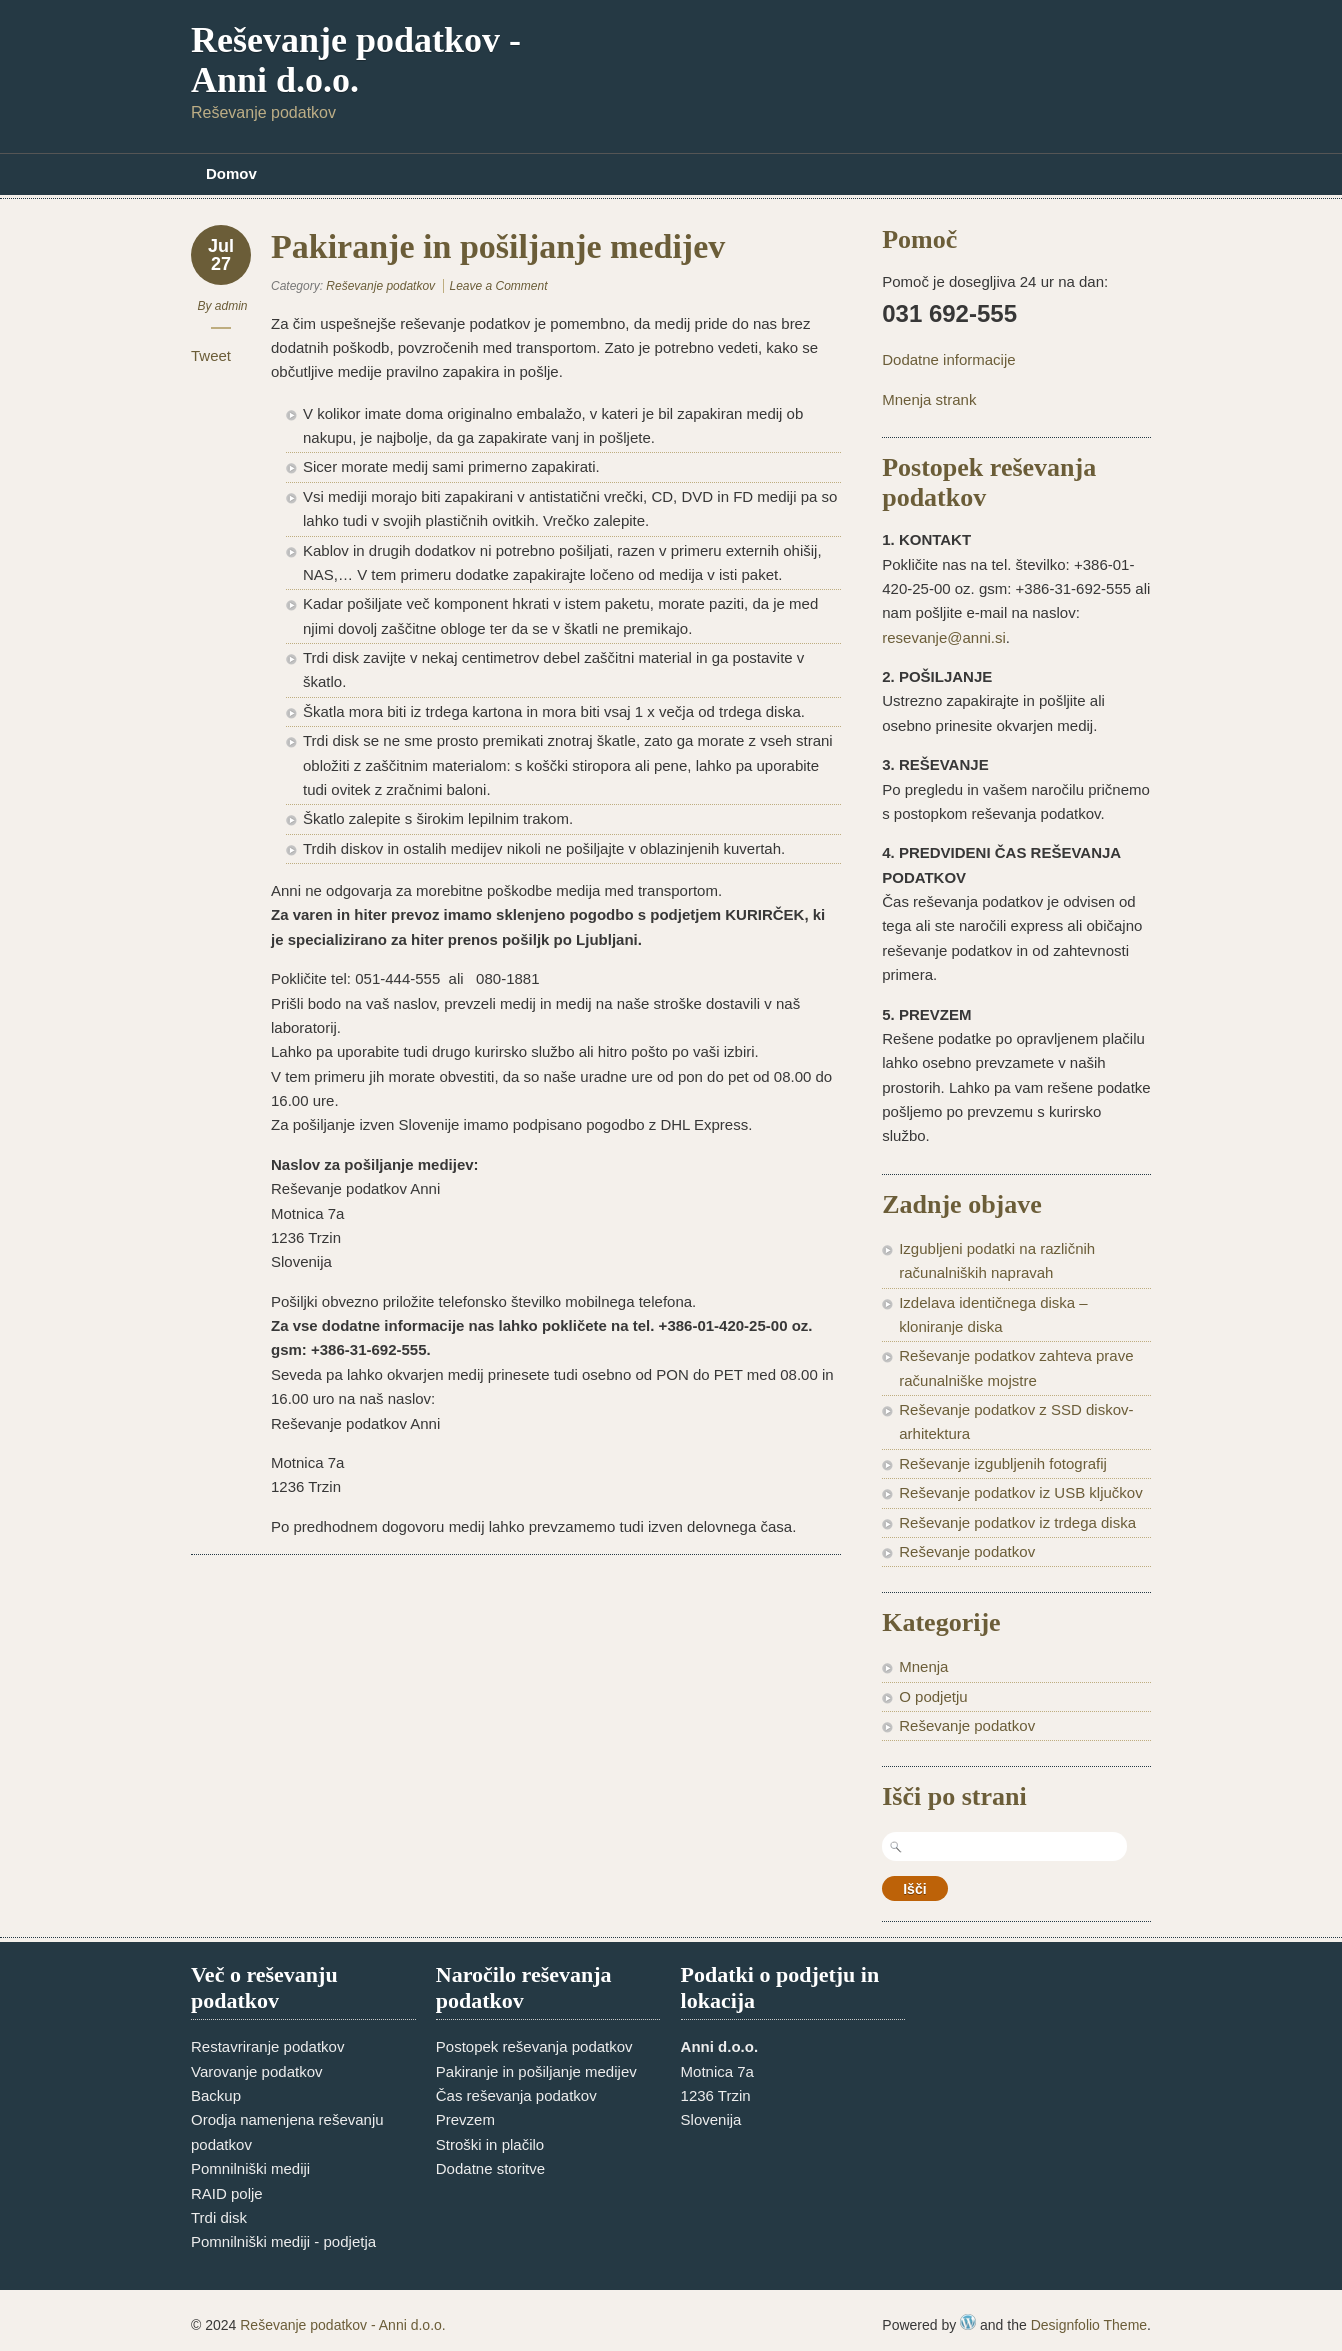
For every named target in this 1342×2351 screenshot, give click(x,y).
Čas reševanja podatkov (516, 2095)
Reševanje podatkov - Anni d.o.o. (356, 60)
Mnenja (923, 1666)
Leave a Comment (498, 286)
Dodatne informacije (948, 359)
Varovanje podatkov (256, 2071)
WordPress (968, 2322)
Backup (216, 2095)
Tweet (211, 355)
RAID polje (227, 2193)
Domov (231, 173)
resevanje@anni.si (944, 637)
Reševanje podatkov (380, 286)
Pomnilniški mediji (250, 2168)
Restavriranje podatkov (267, 2046)
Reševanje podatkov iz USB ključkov (1020, 1492)
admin (231, 306)
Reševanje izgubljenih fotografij (1003, 1463)
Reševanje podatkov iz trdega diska (1017, 1522)
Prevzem (465, 2119)
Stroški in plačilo (490, 2144)
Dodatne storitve (490, 2168)
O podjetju (933, 1696)
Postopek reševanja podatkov (534, 2046)
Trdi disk (219, 2217)
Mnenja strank (929, 399)
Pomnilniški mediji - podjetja (283, 2241)
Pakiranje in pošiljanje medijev (536, 2071)
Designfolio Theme (1089, 2325)
